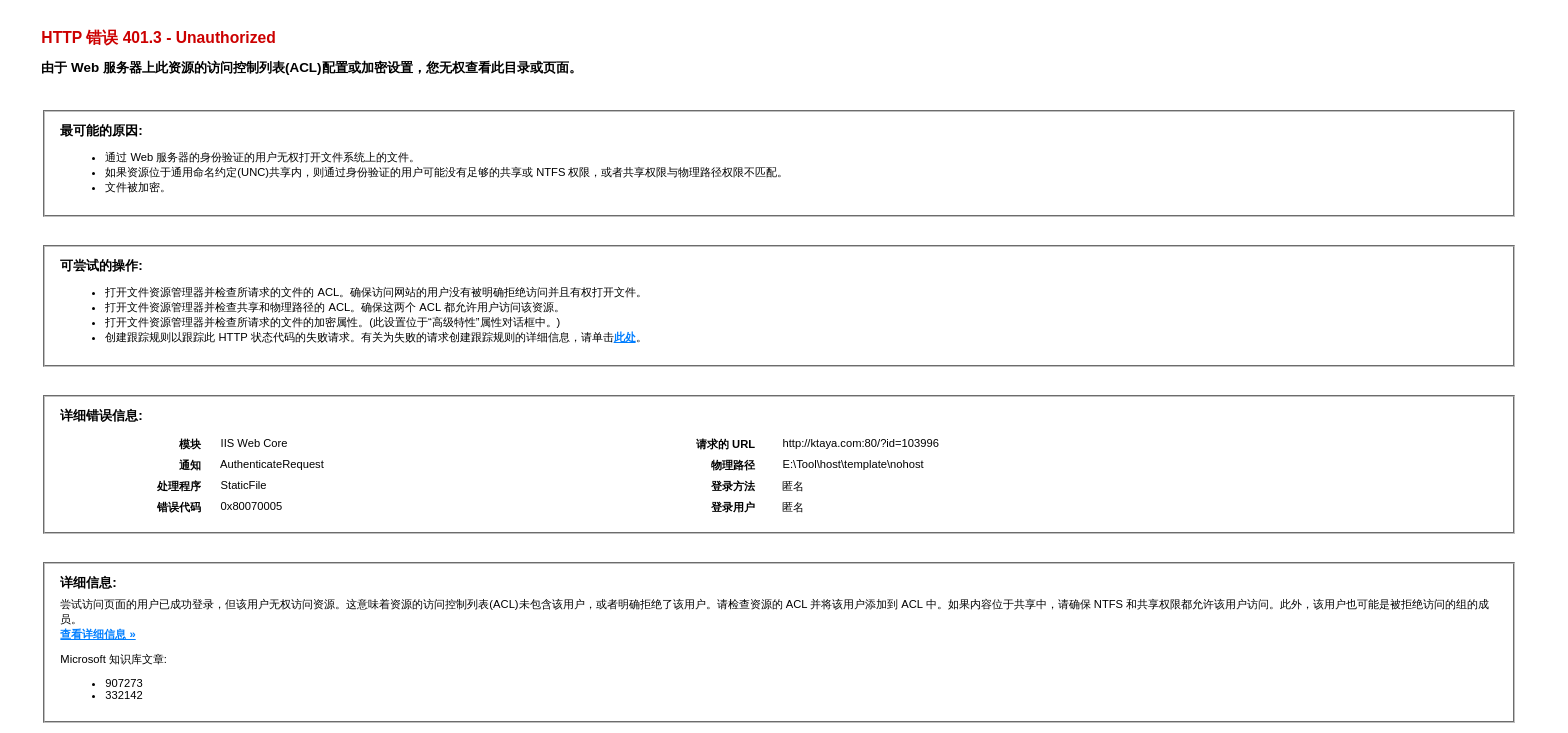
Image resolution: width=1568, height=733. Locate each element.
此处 (625, 337)
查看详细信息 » (97, 634)
